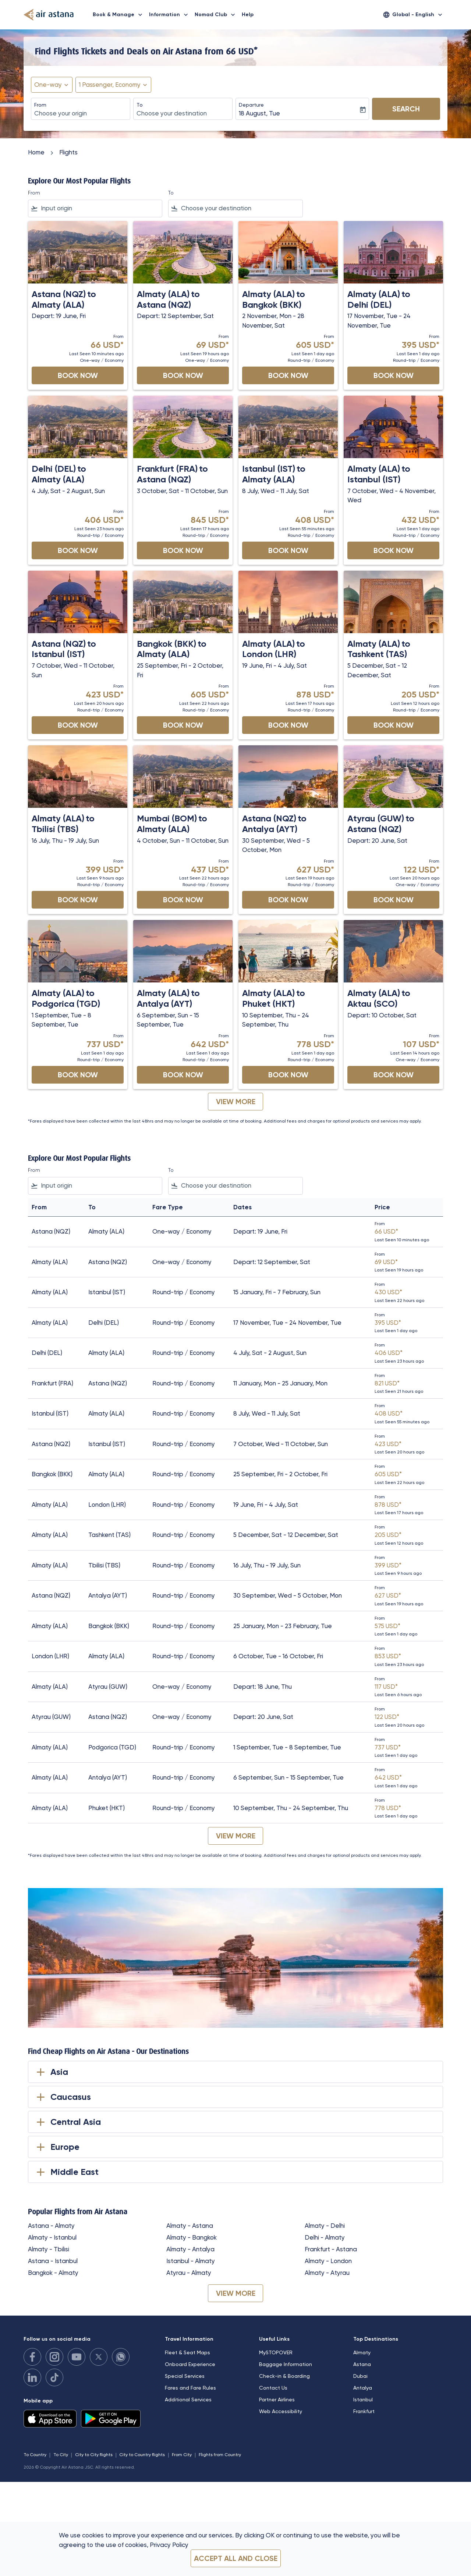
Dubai (360, 2376)
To (140, 105)
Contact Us (273, 2388)
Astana (362, 2364)
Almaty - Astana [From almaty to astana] (189, 2225)
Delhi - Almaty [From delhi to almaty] (325, 2237)
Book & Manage (119, 14)
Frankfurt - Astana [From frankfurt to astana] (331, 2249)
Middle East (66, 2172)
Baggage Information (285, 2364)
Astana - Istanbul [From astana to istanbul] (53, 2261)
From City (182, 2454)
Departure (251, 105)
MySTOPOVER (276, 2352)
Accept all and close (235, 2558)
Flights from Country (220, 2454)
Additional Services (188, 2399)
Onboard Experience (190, 2364)
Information (170, 14)
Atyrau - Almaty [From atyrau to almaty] (188, 2272)
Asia (51, 2072)
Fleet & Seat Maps (187, 2352)
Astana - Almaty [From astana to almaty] (51, 2225)
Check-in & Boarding (284, 2376)
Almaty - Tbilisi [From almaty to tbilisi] (48, 2249)
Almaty (362, 2352)
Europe (56, 2147)
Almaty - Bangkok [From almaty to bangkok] (191, 2237)
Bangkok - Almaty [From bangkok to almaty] (53, 2272)
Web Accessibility (280, 2411)
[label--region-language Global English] (413, 14)
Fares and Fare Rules (190, 2388)
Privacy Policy (169, 2544)
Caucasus (62, 2097)
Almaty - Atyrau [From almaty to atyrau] (327, 2272)
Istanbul (363, 2399)
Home (36, 152)
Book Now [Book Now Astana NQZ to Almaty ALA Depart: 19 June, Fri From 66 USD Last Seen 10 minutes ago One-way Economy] (78, 375)
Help (248, 14)
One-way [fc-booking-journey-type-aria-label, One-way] (48, 84)
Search (406, 108)
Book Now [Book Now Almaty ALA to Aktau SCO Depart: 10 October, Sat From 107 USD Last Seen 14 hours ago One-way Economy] (393, 1074)
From (40, 105)
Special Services (185, 2376)
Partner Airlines (277, 2399)
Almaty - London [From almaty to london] (328, 2261)
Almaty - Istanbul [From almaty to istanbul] (52, 2237)
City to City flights (94, 2454)
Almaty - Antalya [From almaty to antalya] (190, 2249)
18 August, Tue (259, 113)
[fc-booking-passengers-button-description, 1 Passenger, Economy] (110, 85)
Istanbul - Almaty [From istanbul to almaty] (190, 2261)
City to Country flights (142, 2454)
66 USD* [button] (242, 51)
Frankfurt (364, 2411)
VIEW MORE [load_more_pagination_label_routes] (235, 2293)
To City (60, 2454)
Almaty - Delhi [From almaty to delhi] (325, 2225)
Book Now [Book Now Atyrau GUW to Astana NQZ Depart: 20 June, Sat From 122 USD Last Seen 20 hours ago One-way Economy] (393, 899)
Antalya (362, 2388)
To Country (35, 2454)
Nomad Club (217, 14)
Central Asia (67, 2122)
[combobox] (80, 113)
